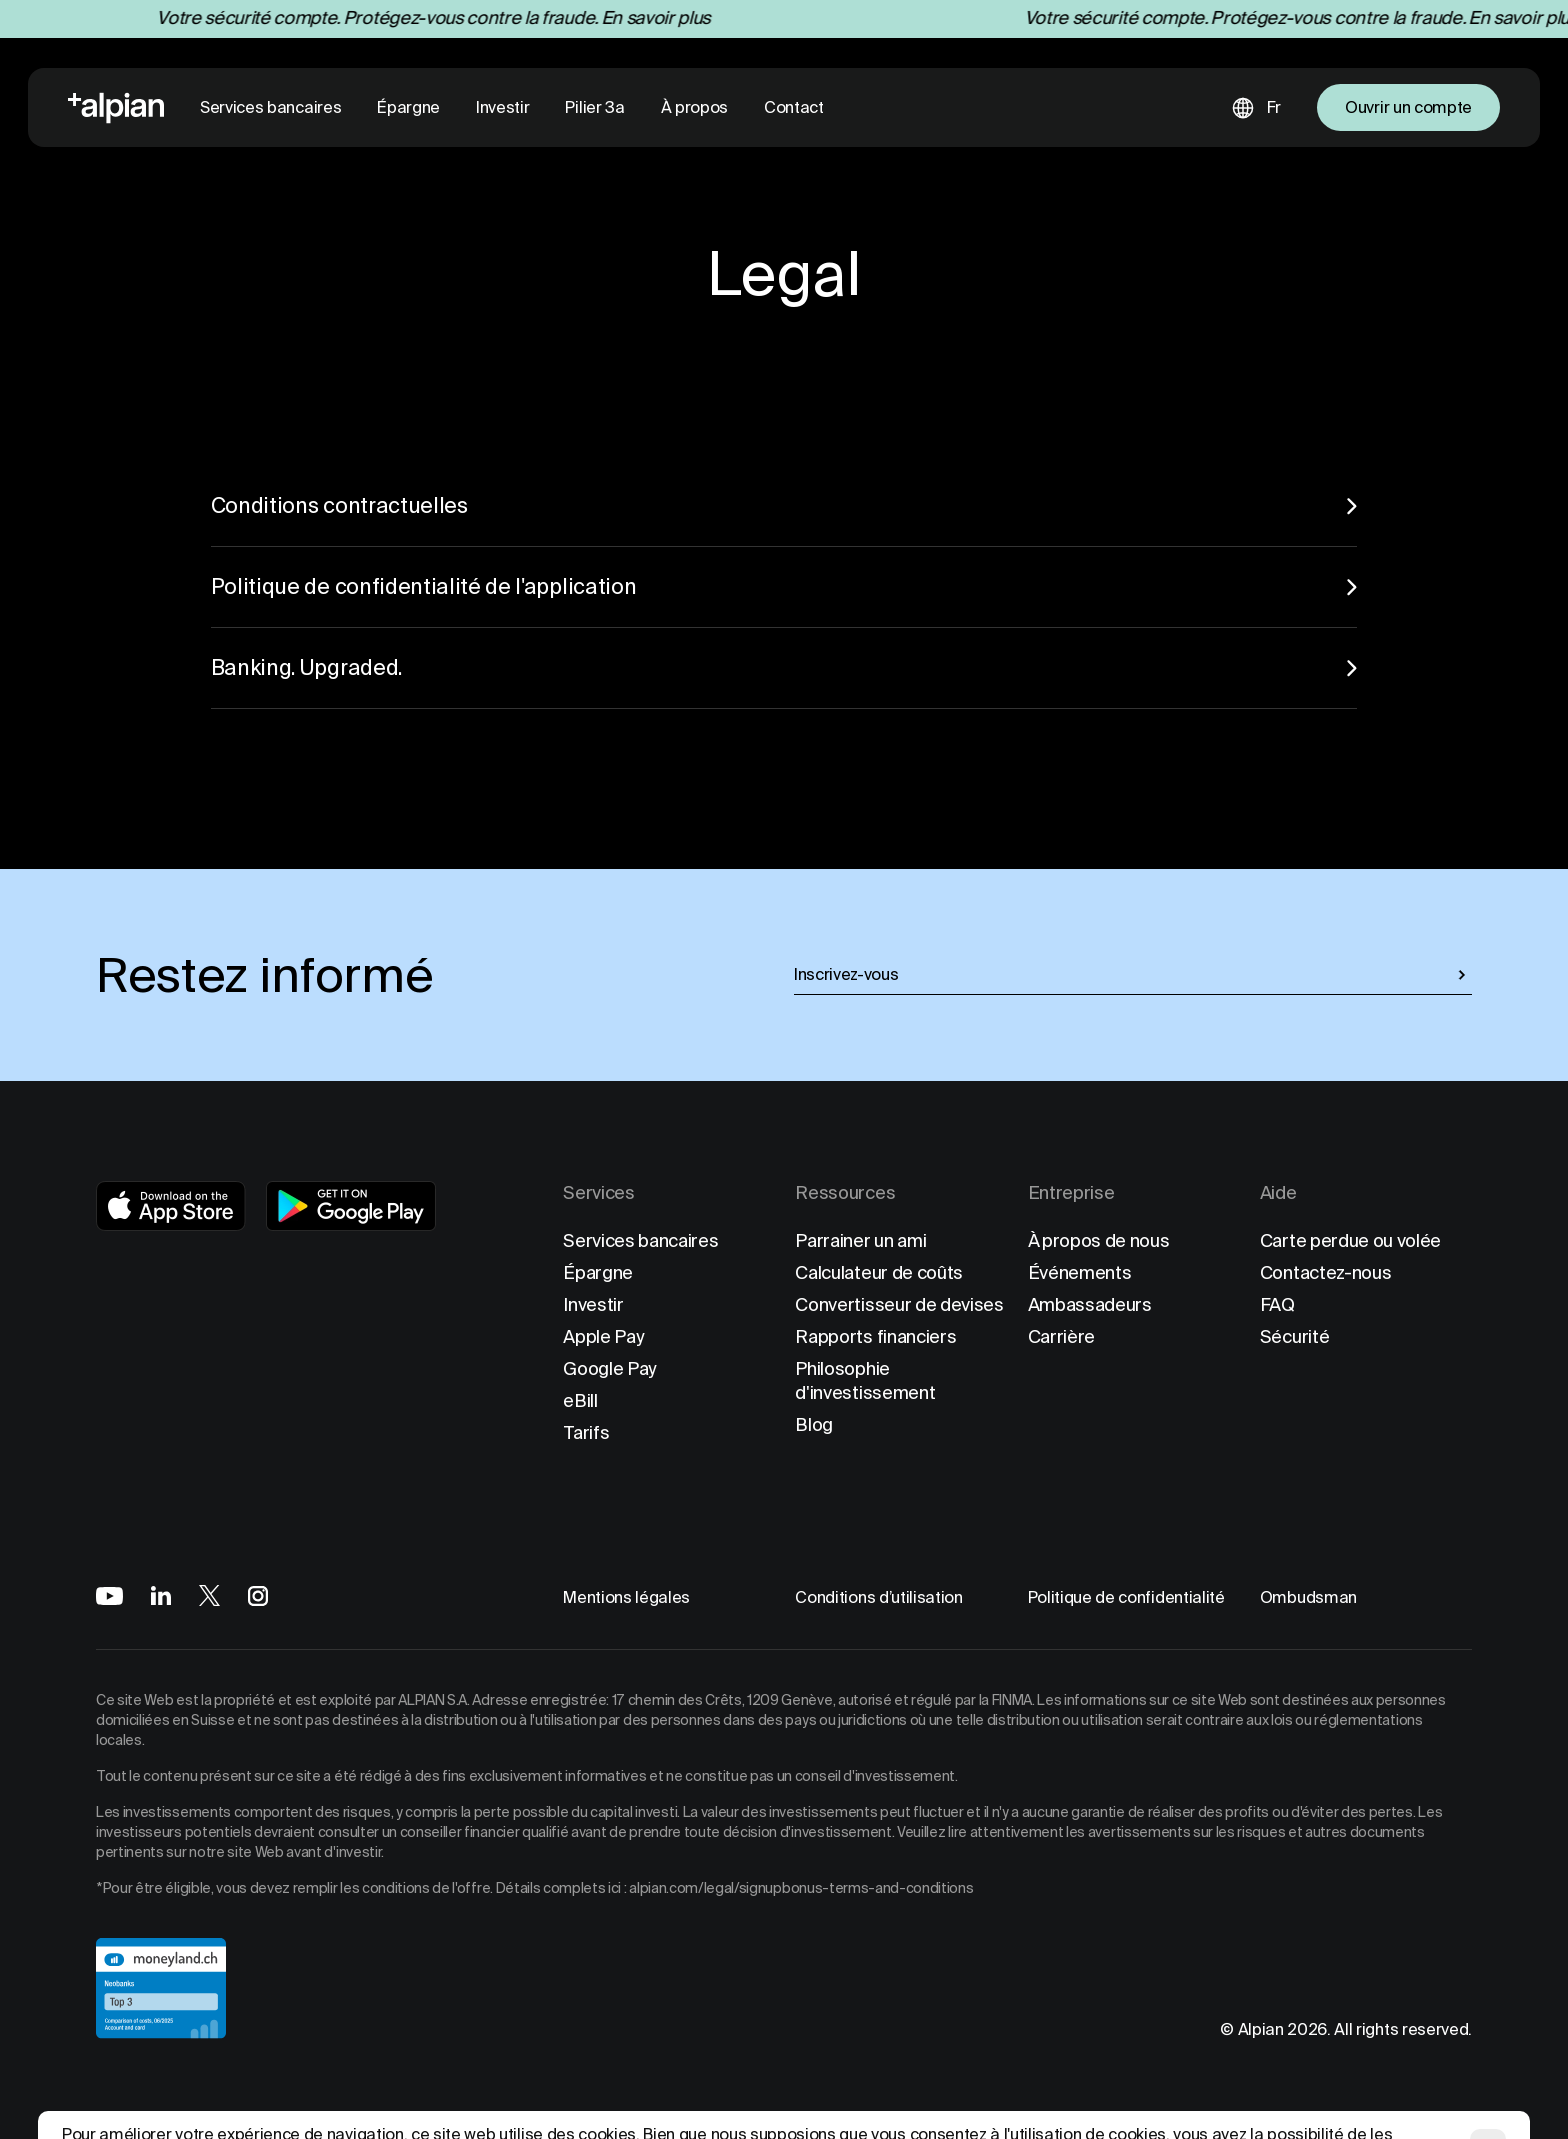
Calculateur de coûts (879, 1272)
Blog (814, 1424)
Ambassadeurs (1090, 1304)
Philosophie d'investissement (865, 1380)
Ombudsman (1308, 1597)
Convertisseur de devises (899, 1304)
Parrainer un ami (860, 1240)
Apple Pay (603, 1336)
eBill (580, 1400)
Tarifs (586, 1432)
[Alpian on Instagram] (258, 1596)
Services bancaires (270, 107)
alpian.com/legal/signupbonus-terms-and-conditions (801, 1888)
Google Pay (610, 1368)
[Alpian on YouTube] (109, 1596)
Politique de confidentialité (1126, 1597)
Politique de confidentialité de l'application (784, 586)
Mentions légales (626, 1597)
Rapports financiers (875, 1336)
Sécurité (1294, 1336)
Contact (794, 107)
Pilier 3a (594, 107)
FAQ (1277, 1304)
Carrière (1061, 1336)
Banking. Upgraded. (784, 667)
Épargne (408, 107)
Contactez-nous (1326, 1272)
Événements (1080, 1272)
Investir (502, 107)
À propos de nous (1099, 1240)
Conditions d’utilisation (878, 1597)
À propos (694, 107)
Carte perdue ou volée (1350, 1240)
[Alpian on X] (209, 1595)
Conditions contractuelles (784, 505)
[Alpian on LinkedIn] (161, 1595)
